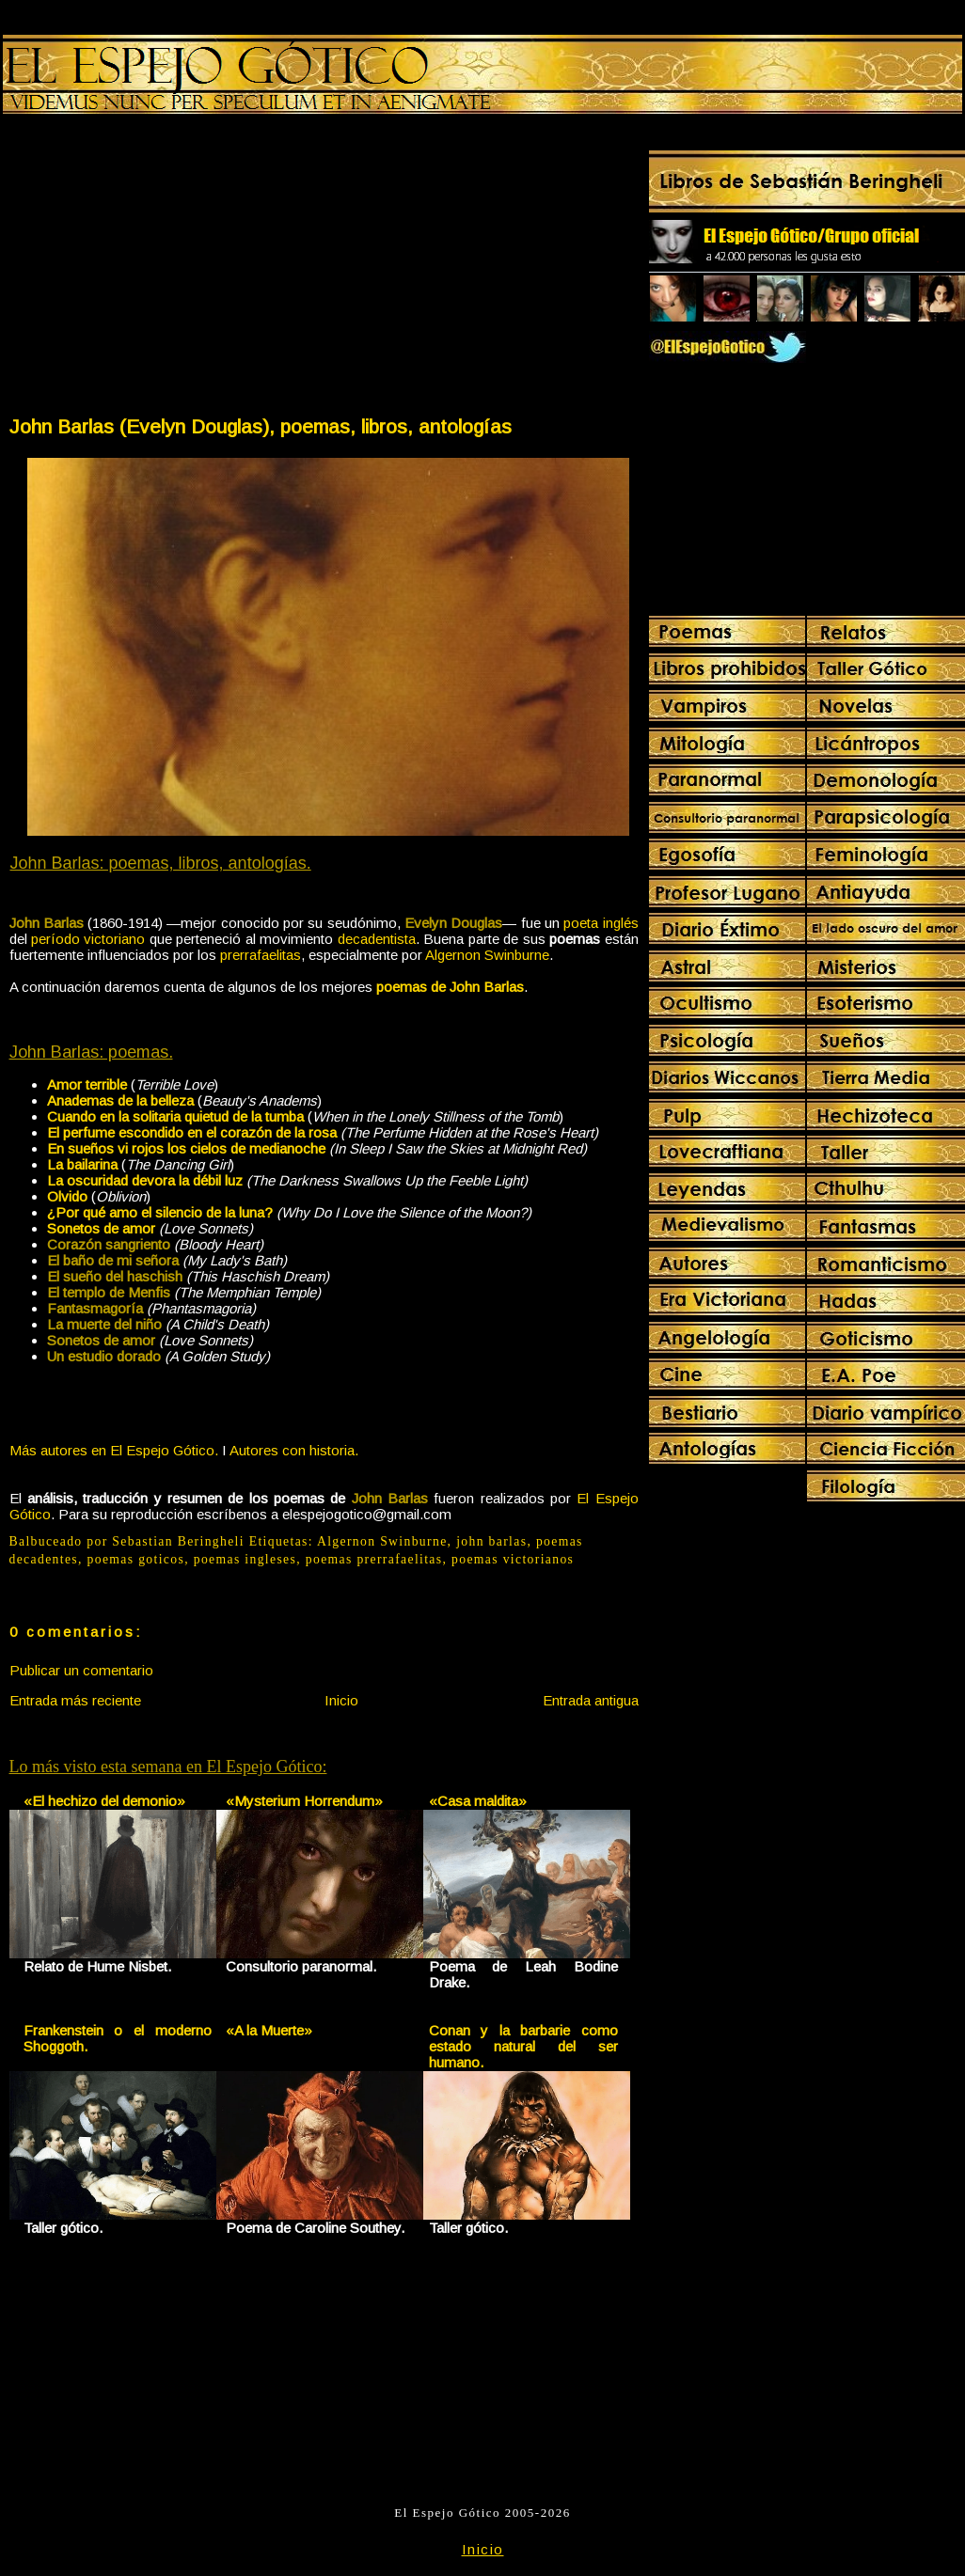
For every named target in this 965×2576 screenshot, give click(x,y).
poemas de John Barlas (450, 987)
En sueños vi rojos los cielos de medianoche (186, 1148)
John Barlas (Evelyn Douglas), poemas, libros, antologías (260, 426)
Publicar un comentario (81, 1670)
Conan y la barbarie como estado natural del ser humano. (523, 2046)
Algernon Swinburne (487, 955)
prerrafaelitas (260, 955)
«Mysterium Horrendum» (304, 1801)
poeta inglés (600, 923)
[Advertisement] (166, 269)
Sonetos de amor (101, 1228)
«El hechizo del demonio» (104, 1801)
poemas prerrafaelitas (374, 1559)
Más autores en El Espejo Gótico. (113, 1450)
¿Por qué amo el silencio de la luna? (160, 1212)
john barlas (491, 1541)
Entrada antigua (591, 1700)
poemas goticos (136, 1559)
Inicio (341, 1700)
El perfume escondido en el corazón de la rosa (192, 1132)
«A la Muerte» (269, 2030)
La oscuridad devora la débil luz (145, 1180)
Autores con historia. (293, 1450)
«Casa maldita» (478, 1801)
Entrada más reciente (75, 1700)
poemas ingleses (245, 1559)
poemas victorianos (512, 1559)
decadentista (377, 939)
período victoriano (88, 939)
